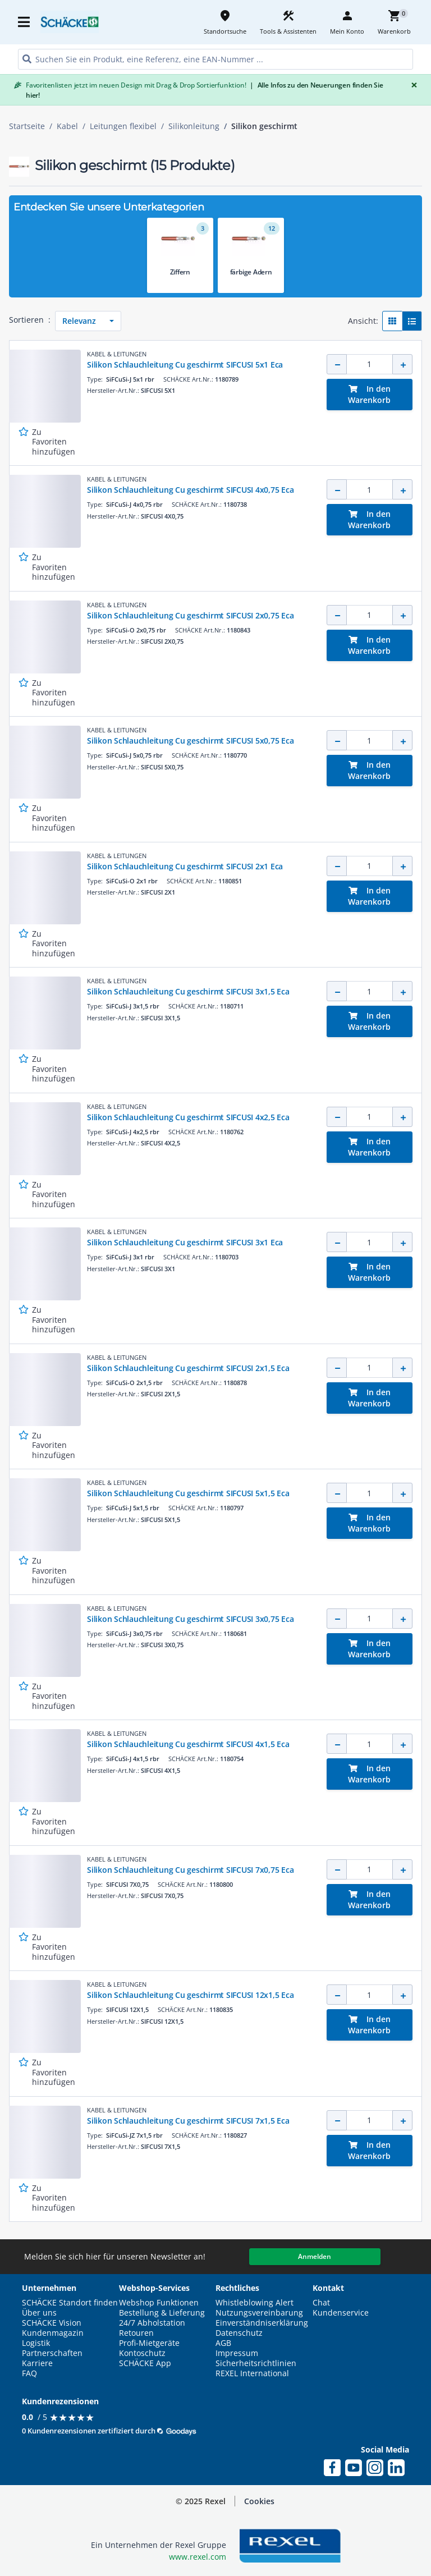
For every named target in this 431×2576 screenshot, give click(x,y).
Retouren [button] (136, 2333)
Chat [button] (321, 2303)
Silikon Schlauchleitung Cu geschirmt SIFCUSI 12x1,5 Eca (190, 1995)
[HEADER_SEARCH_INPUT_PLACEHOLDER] (215, 59)
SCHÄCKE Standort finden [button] (70, 2303)
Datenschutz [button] (239, 2333)
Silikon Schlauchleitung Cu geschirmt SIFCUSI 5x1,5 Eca (188, 1493)
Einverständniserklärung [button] (262, 2323)
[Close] (412, 85)
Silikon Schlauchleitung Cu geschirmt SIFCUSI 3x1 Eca (185, 1242)
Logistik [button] (36, 2343)
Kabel (67, 126)
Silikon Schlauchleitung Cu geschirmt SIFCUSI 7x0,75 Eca (190, 1869)
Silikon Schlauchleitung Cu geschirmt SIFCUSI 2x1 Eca (185, 866)
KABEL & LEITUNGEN (116, 354)
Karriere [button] (37, 2363)
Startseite (27, 126)
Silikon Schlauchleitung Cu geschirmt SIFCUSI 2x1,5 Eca (188, 1368)
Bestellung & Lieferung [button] (162, 2313)
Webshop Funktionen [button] (159, 2303)
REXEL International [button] (252, 2373)
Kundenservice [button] (341, 2313)
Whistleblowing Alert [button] (255, 2303)
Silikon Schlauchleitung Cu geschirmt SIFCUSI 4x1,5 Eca (188, 1744)
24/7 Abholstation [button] (152, 2323)
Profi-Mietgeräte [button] (149, 2343)
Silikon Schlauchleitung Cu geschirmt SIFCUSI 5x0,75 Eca (190, 740)
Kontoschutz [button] (142, 2353)
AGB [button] (223, 2343)
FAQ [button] (29, 2373)
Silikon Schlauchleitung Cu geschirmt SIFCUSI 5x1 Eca (185, 364)
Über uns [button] (39, 2313)
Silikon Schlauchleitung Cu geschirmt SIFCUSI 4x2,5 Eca (188, 1117)
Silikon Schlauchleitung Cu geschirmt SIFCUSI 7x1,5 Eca (188, 2120)
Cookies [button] (259, 2501)
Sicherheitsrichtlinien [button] (256, 2363)
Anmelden (314, 2256)
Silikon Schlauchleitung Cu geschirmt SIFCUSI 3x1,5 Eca (188, 991)
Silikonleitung (193, 126)
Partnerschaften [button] (52, 2353)
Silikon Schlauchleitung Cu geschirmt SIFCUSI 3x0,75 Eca (190, 1619)
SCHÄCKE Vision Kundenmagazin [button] (53, 2328)
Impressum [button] (237, 2353)
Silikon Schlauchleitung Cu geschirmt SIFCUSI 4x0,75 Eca (190, 489)
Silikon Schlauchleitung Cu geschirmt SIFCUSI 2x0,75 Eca (190, 615)
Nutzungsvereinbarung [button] (259, 2313)
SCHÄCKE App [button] (145, 2363)
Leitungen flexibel (123, 126)
